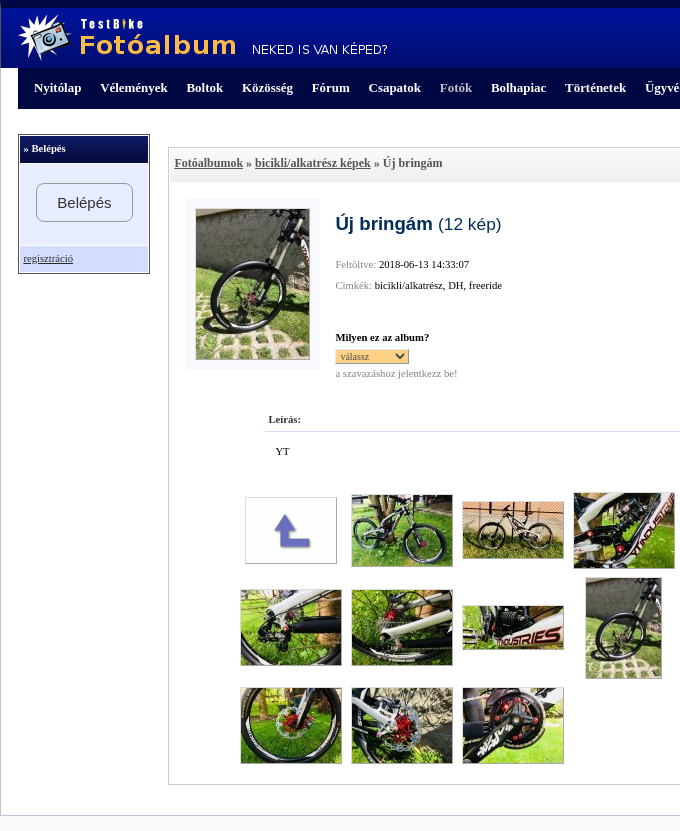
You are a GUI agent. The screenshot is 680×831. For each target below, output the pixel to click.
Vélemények (134, 87)
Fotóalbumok (208, 163)
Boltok (204, 87)
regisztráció (48, 258)
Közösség (267, 87)
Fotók (456, 87)
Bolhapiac (518, 87)
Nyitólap (57, 87)
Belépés (84, 202)
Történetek (595, 87)
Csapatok (395, 87)
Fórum (331, 87)
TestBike (202, 38)
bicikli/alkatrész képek (313, 163)
